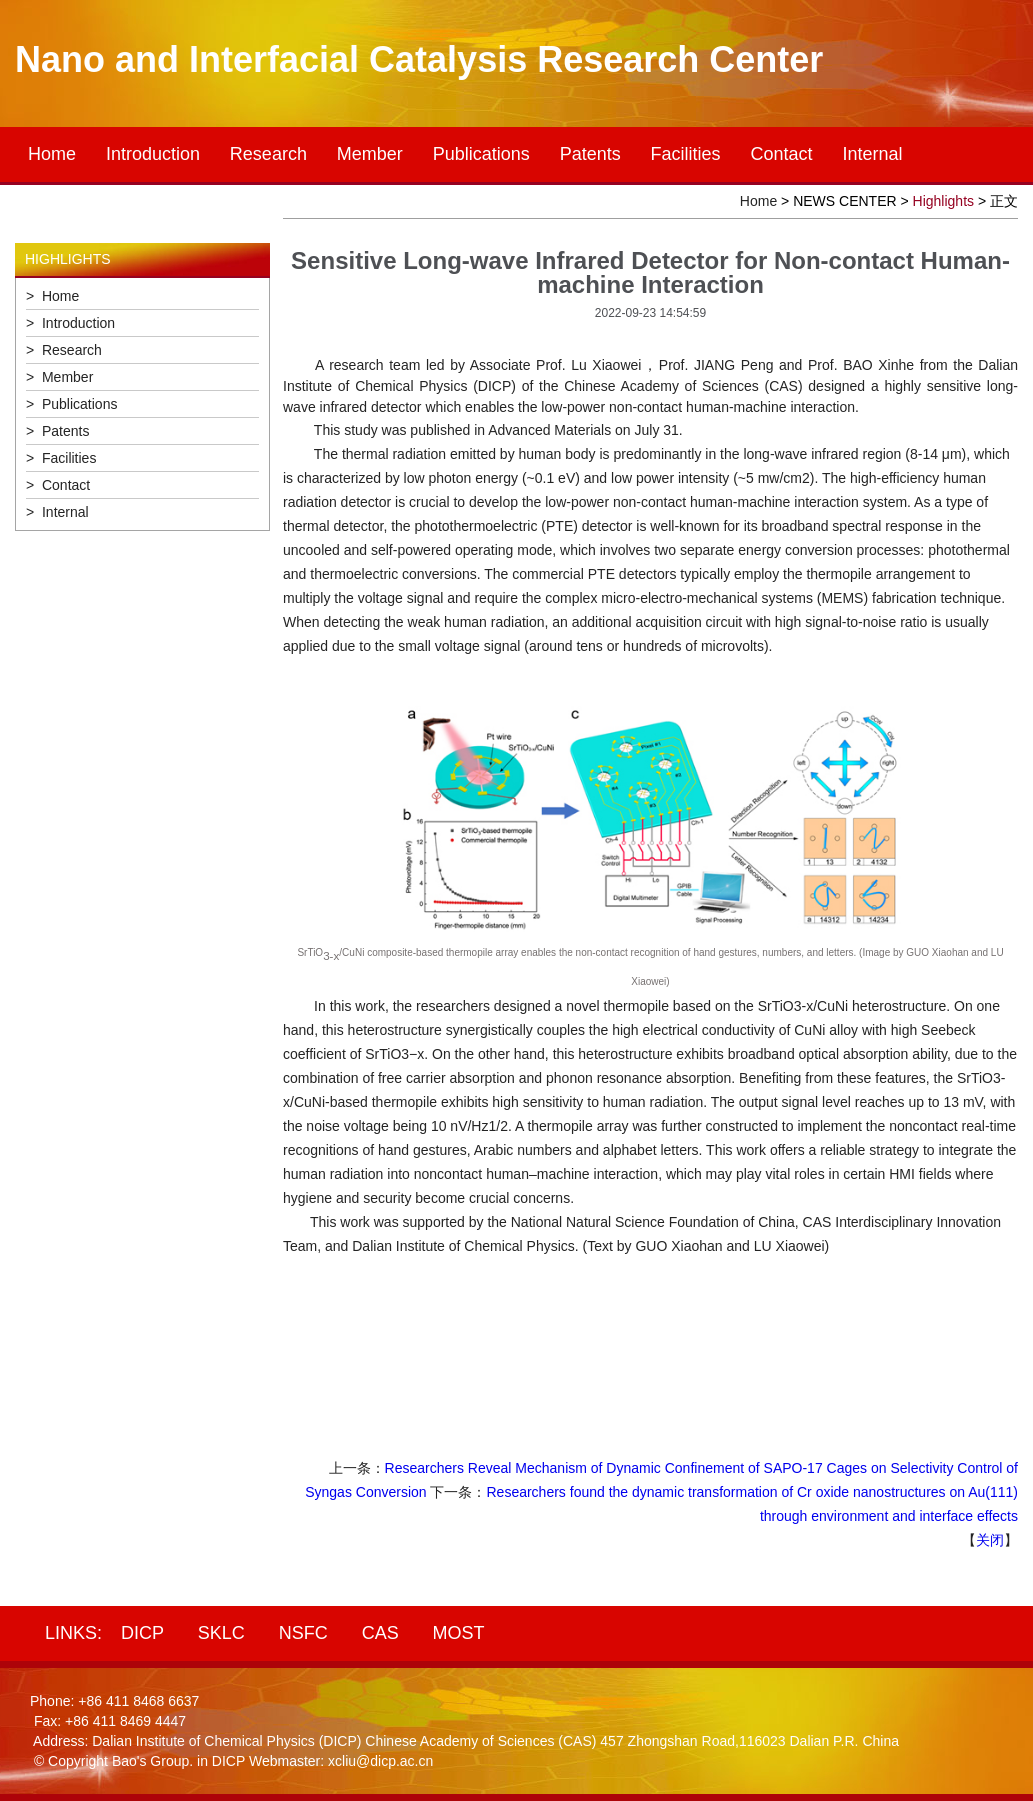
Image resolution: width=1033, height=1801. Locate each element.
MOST (459, 1633)
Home (52, 154)
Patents (590, 154)
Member (370, 154)
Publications (481, 154)
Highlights (943, 201)
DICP (142, 1633)
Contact (782, 154)
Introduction (153, 154)
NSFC (303, 1633)
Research (268, 154)
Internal (872, 154)
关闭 (990, 1540)
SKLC (221, 1633)
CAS (380, 1633)
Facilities (686, 154)
